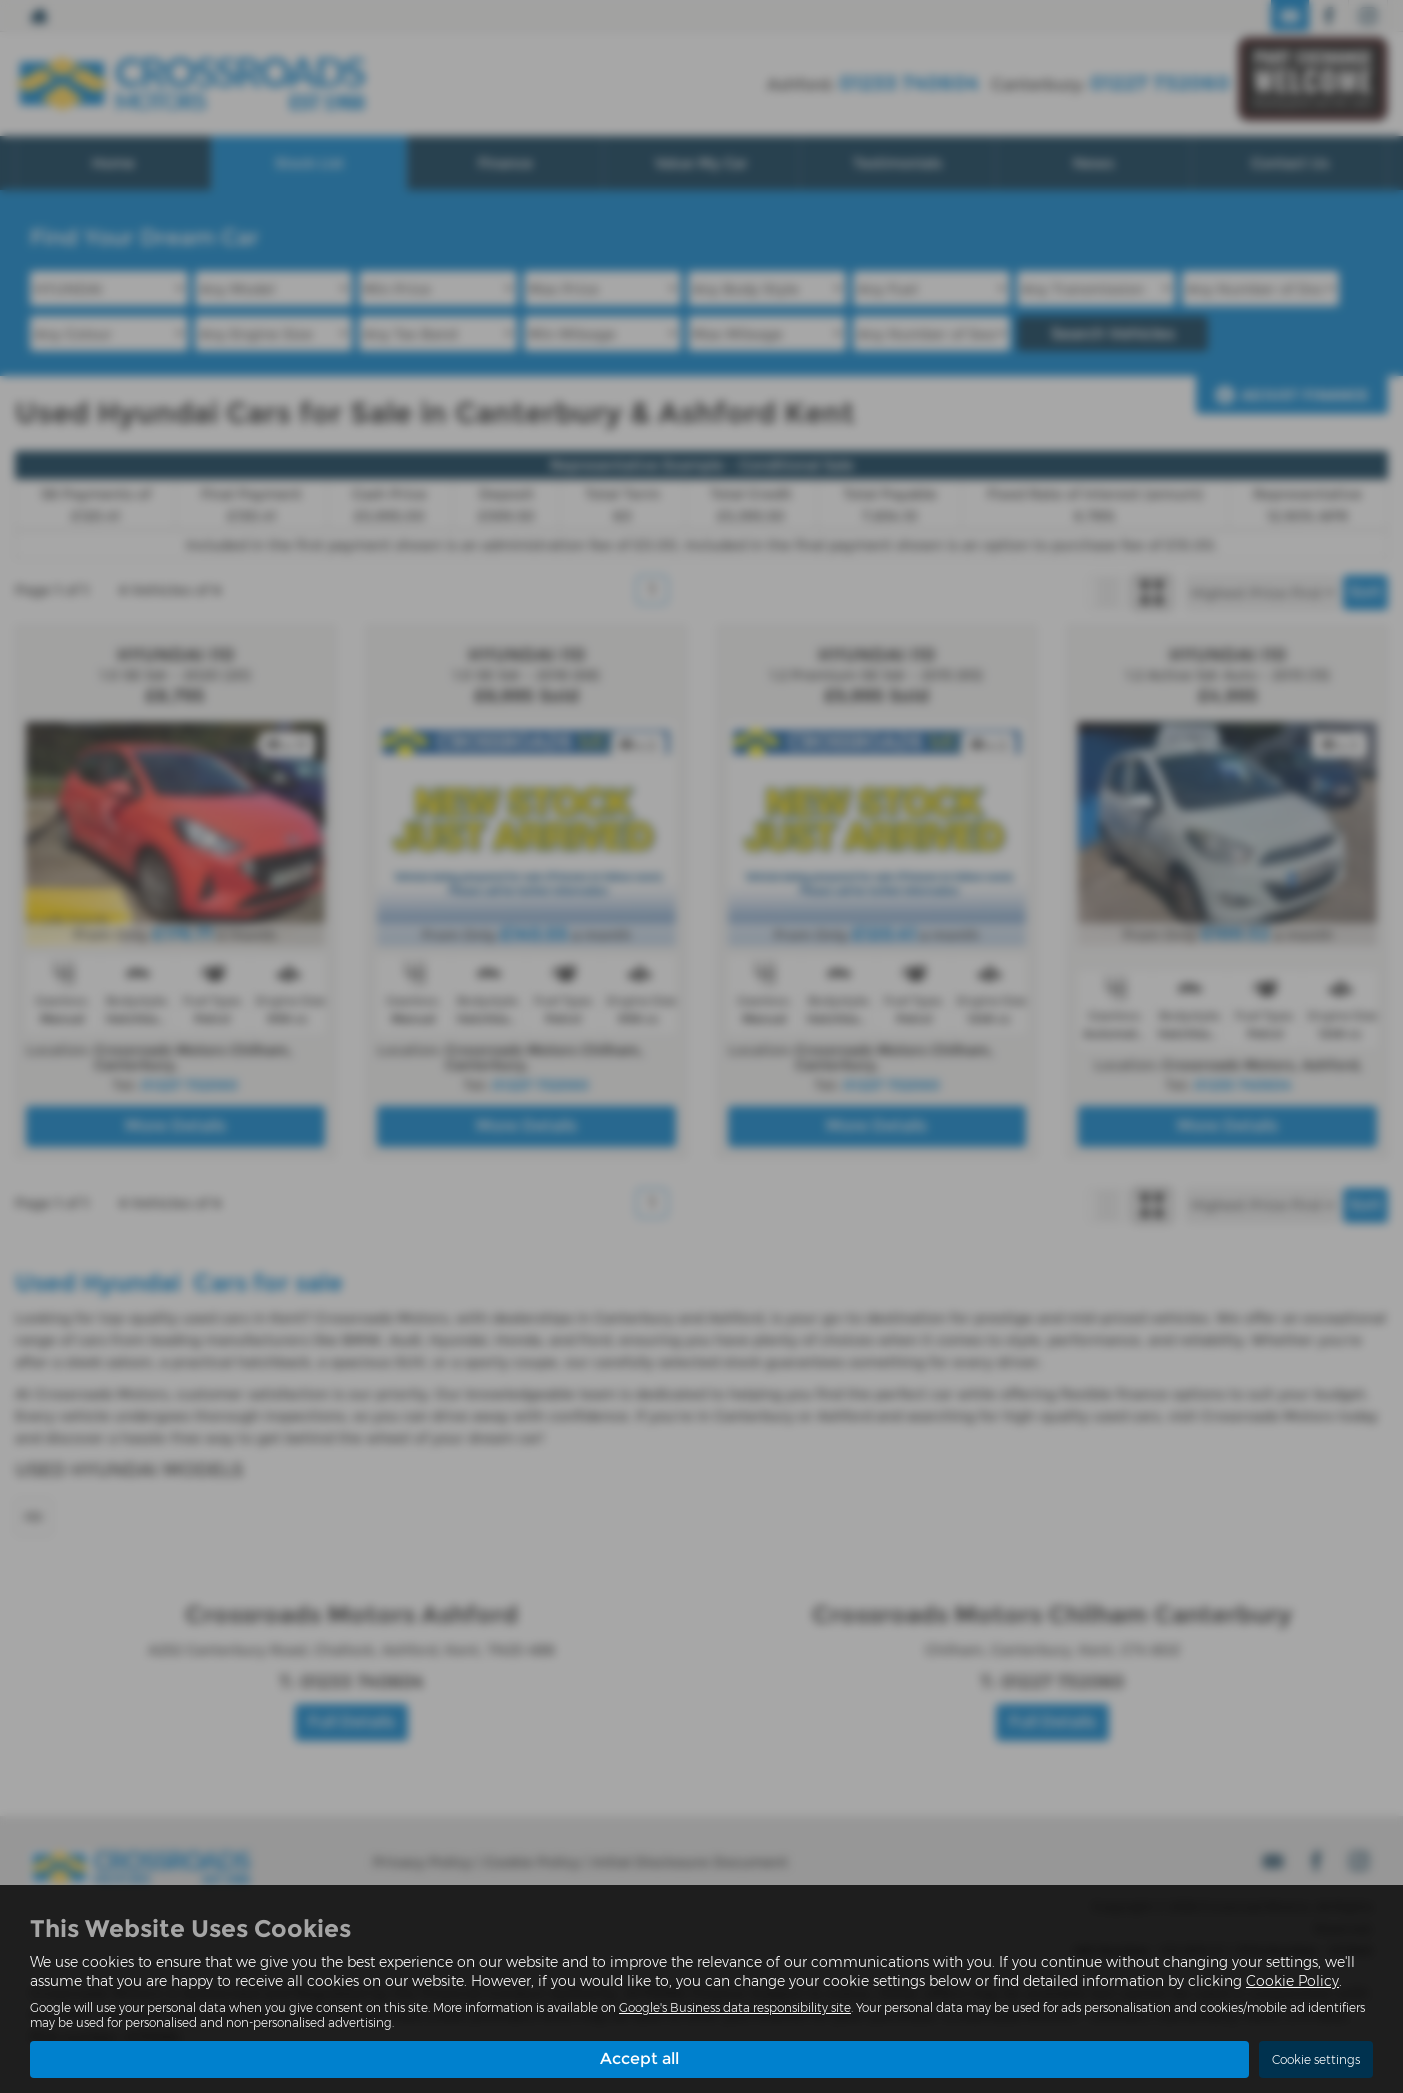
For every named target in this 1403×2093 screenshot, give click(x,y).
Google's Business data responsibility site (735, 2007)
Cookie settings (1316, 2059)
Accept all (639, 2058)
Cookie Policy (1292, 1981)
